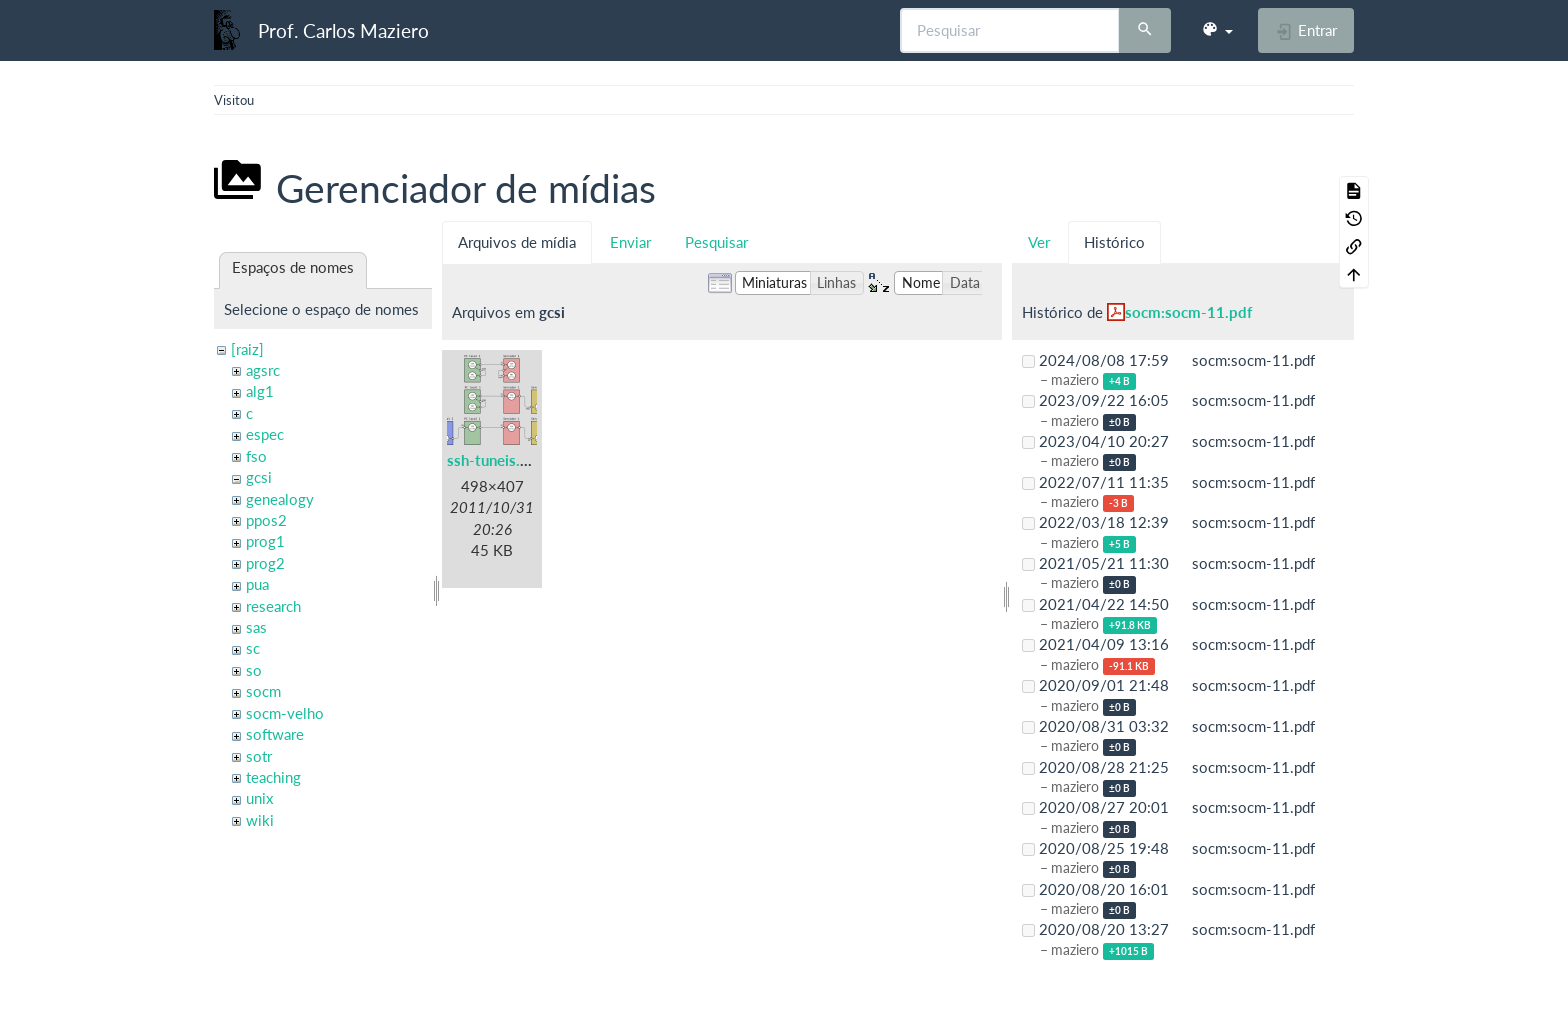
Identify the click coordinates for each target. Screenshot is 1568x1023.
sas (256, 627)
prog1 (265, 541)
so (254, 670)
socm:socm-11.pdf (1188, 312)
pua (257, 584)
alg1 (260, 391)
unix (259, 798)
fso (256, 456)
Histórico (1114, 242)
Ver (1039, 242)
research (273, 606)
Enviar (630, 242)
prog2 (265, 563)
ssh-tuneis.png (496, 460)
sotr (259, 756)
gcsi (259, 477)
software (275, 734)
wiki (260, 820)
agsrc (263, 370)
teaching (273, 777)
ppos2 (266, 520)
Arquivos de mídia (517, 242)
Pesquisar (716, 242)
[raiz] (247, 349)
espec (265, 434)
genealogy (280, 499)
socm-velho (285, 713)
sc (253, 648)
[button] (1217, 30)
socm (263, 691)
